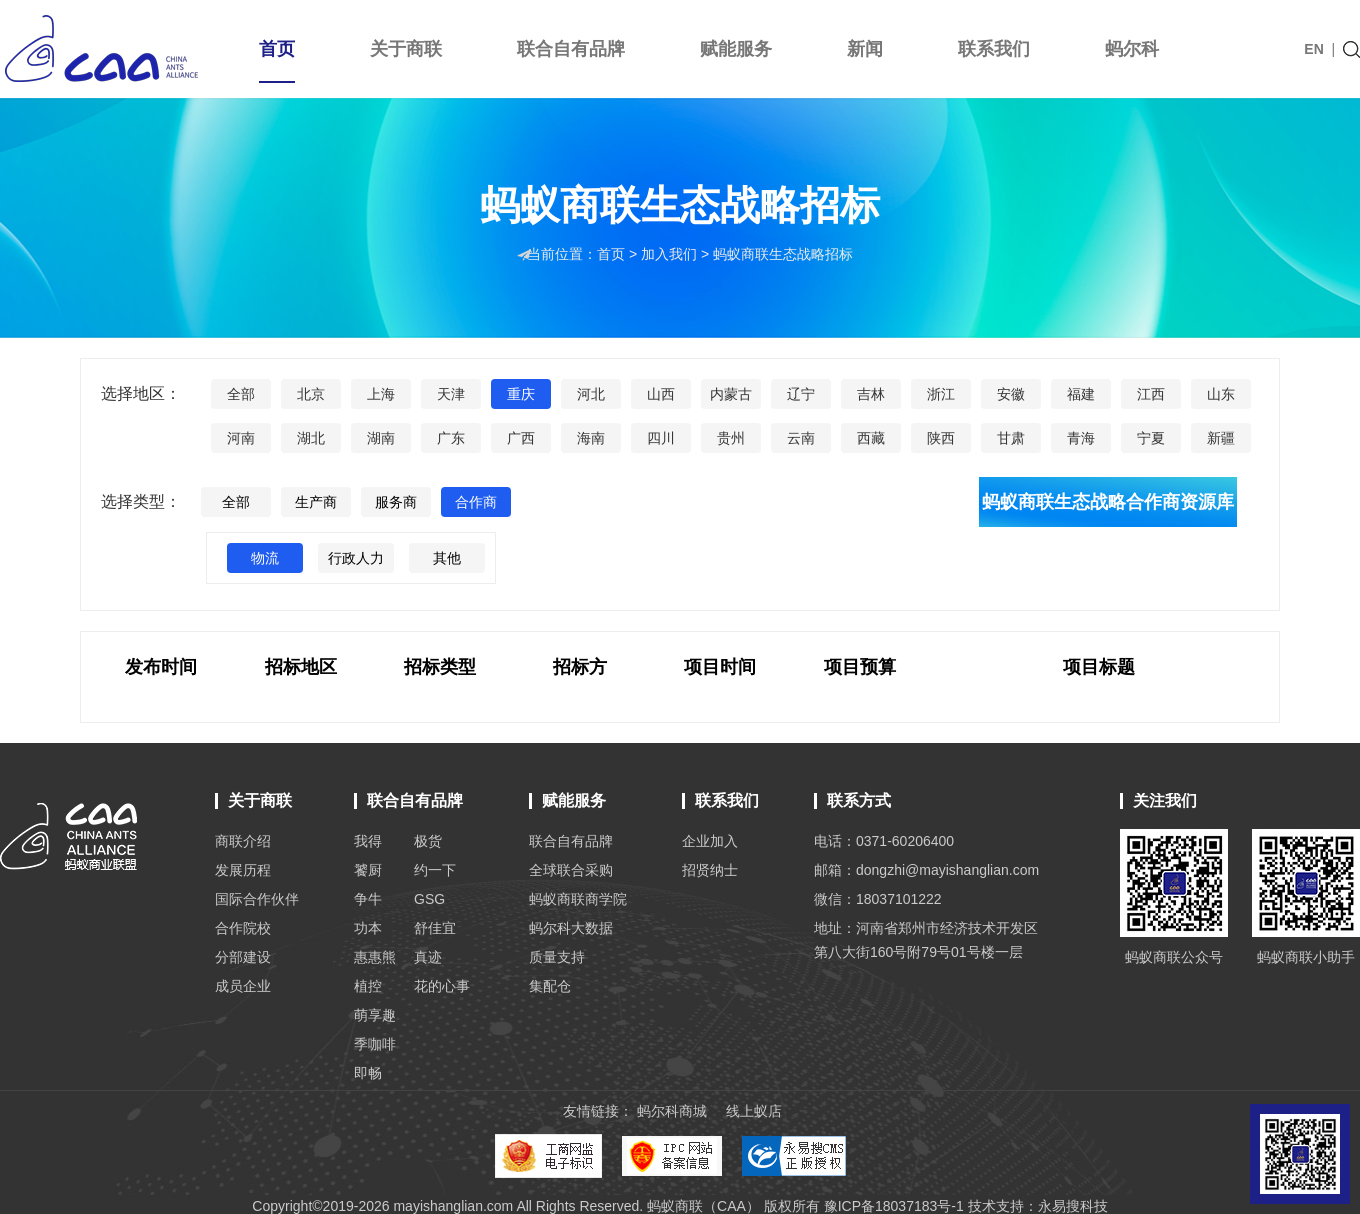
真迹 (428, 957)
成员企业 (243, 986)
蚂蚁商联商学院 (578, 899)
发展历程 (243, 870)
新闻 (865, 49)
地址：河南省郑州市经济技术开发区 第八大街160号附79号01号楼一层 (926, 940)
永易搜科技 (1073, 1206)
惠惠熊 (375, 957)
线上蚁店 (754, 1111)
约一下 (435, 870)
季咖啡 (375, 1044)
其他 (447, 558)
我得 (368, 841)
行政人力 (356, 558)
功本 (368, 928)
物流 (265, 558)
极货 (428, 841)
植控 (368, 986)
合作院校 (243, 928)
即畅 (368, 1073)
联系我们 (994, 49)
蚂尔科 (1132, 49)
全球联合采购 (571, 870)
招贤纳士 (710, 870)
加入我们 (671, 254)
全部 (236, 502)
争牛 (368, 899)
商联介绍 (243, 841)
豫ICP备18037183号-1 (894, 1206)
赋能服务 (736, 49)
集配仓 (550, 986)
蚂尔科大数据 (571, 928)
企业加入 (710, 841)
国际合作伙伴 (257, 899)
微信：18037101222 (878, 899)
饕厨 (368, 870)
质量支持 (557, 957)
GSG (429, 899)
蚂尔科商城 (672, 1111)
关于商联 (406, 49)
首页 (277, 61)
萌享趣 (375, 1015)
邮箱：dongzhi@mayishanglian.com (926, 870)
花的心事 (442, 986)
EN (1313, 49)
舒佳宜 (435, 928)
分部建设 (243, 957)
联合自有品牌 (571, 49)
